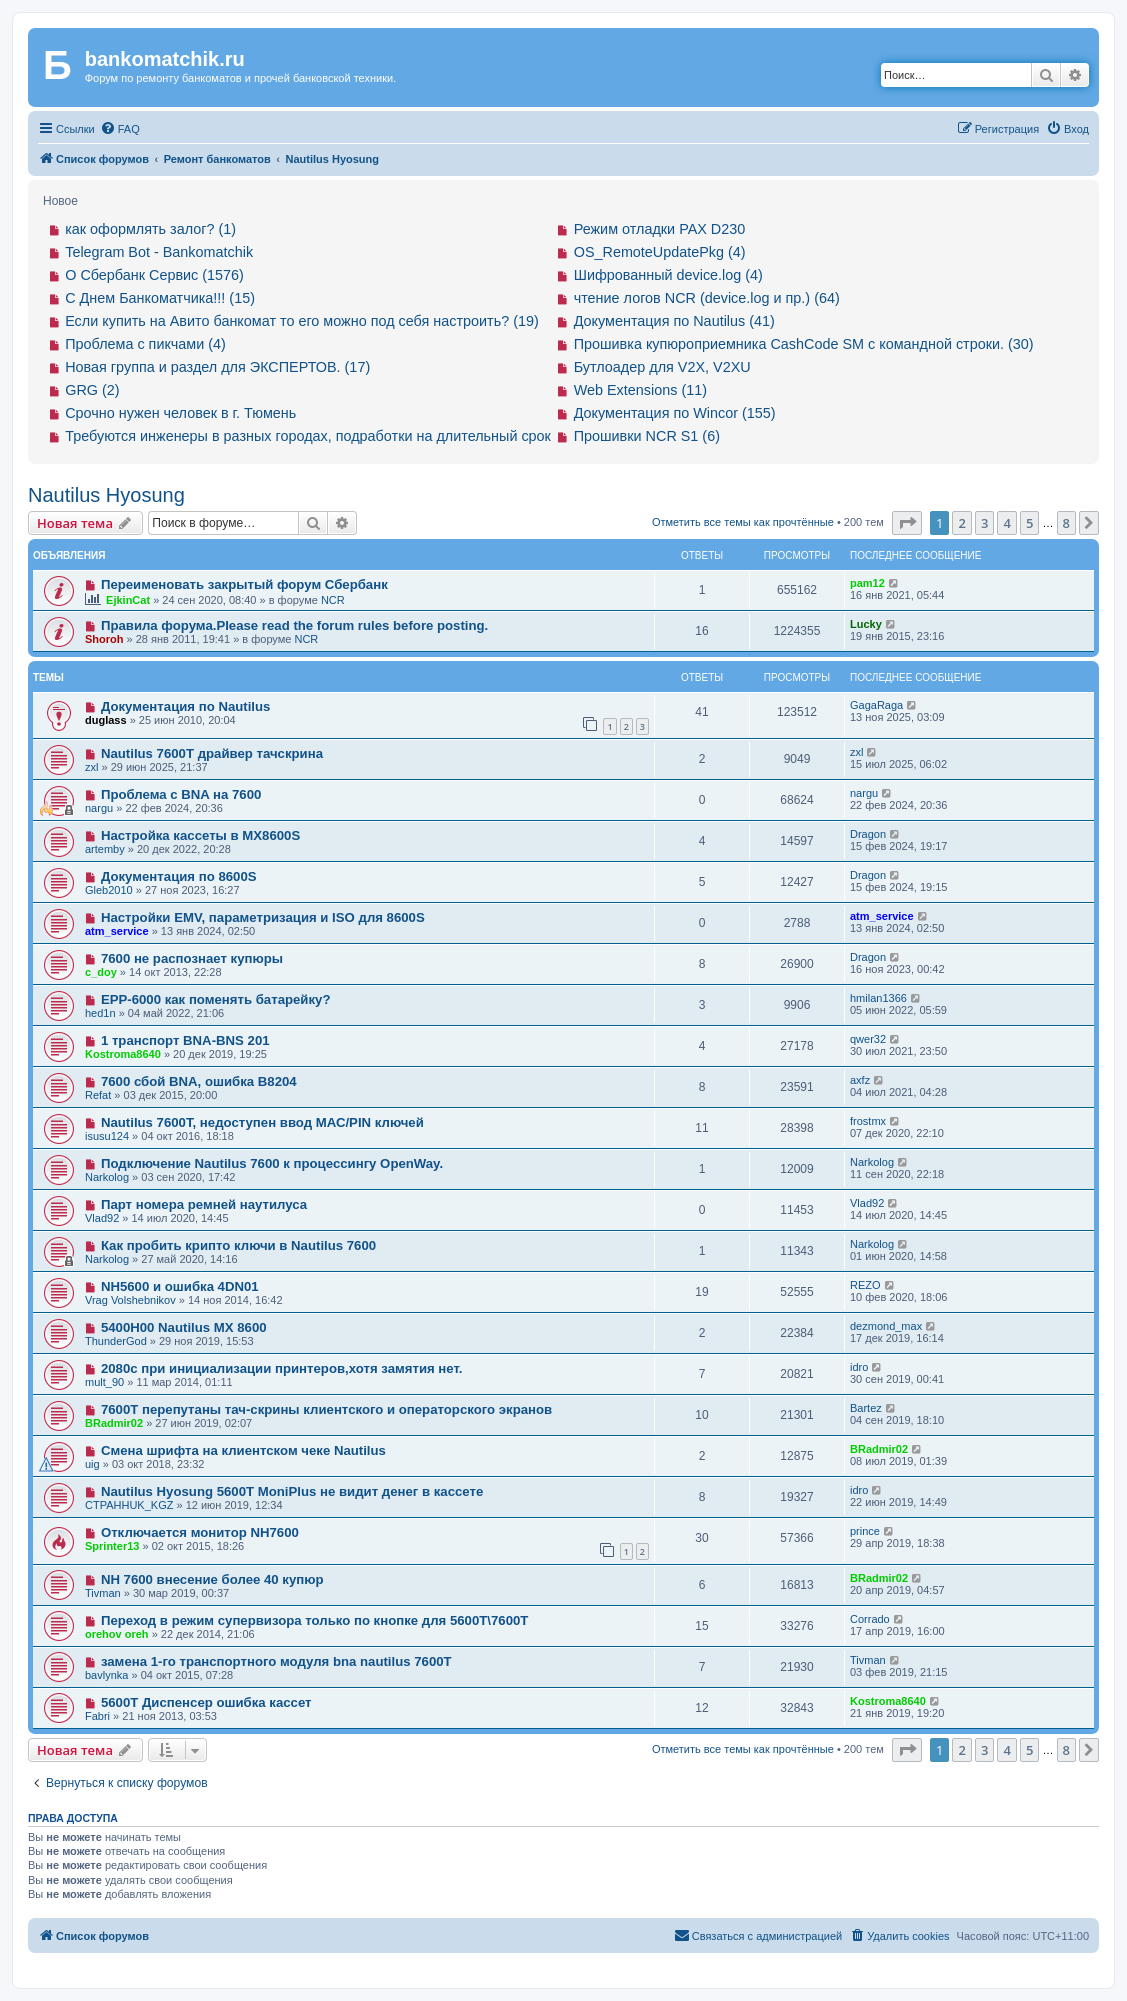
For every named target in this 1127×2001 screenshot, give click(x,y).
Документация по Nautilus (186, 706)
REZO (865, 1285)
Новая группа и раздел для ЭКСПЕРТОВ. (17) (217, 367)
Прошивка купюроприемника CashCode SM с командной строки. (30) (804, 344)
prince (865, 1531)
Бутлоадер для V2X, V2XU (662, 367)
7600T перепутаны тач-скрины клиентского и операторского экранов (326, 1409)
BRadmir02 (114, 1423)
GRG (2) (92, 390)
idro (859, 1367)
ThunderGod (116, 1341)
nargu (99, 808)
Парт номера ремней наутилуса (204, 1204)
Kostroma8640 (123, 1054)
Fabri (97, 1716)
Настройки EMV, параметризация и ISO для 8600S (263, 917)
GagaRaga (876, 705)
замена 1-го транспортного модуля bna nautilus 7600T (276, 1661)
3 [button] (984, 523)
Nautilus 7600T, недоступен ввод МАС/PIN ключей (262, 1122)
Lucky (866, 624)
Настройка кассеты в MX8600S (200, 835)
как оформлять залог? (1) (150, 229)
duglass (106, 720)
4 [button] (1006, 523)
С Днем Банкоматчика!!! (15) (160, 298)
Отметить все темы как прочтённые (743, 522)
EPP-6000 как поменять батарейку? (216, 999)
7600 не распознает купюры (192, 958)
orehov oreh (117, 1634)
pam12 (867, 583)
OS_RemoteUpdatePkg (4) (660, 252)
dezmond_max (886, 1326)
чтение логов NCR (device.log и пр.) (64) (707, 298)
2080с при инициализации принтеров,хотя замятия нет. (282, 1368)
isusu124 (107, 1136)
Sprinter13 (112, 1546)
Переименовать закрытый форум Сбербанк (244, 584)
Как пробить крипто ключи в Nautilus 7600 (238, 1245)
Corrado (870, 1619)
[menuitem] (120, 129)
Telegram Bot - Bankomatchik (159, 252)
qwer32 (868, 1039)
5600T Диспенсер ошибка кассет (206, 1702)
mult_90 (104, 1382)
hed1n (100, 1013)
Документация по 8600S (179, 876)
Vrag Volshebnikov (130, 1300)
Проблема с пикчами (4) (145, 344)
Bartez (866, 1408)
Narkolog (107, 1177)
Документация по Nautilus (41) (674, 321)
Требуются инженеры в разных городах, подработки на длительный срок (308, 436)
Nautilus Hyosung (106, 495)
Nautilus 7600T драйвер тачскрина (212, 753)
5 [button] (1029, 523)
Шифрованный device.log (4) (668, 275)
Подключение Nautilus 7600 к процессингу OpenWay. (272, 1163)
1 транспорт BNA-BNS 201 (185, 1040)
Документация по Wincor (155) (675, 413)
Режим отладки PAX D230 (660, 229)
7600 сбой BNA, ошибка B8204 (199, 1081)
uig (92, 1464)
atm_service (117, 931)
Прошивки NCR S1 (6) (647, 436)
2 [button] (961, 523)
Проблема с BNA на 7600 (181, 794)
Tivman (103, 1593)
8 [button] (1066, 523)
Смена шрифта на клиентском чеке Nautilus (243, 1450)
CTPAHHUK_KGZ (129, 1505)
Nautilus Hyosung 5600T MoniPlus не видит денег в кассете (292, 1491)
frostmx (868, 1121)
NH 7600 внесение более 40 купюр (212, 1579)
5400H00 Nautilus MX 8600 (184, 1327)
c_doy (101, 972)
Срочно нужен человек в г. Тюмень (180, 413)
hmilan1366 (878, 998)
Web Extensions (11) (640, 390)
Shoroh (104, 639)
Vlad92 (102, 1218)
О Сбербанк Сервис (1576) (154, 275)
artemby (105, 849)
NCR (333, 600)
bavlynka (106, 1675)
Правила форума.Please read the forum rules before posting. (294, 625)
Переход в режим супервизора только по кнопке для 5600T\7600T (314, 1620)
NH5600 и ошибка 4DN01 (180, 1286)
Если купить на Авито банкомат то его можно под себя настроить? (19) (302, 321)
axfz (860, 1080)
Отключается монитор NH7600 (200, 1532)
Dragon (868, 834)
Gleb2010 (109, 890)
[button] (907, 523)
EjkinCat (128, 600)
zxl (91, 767)
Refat (98, 1095)
